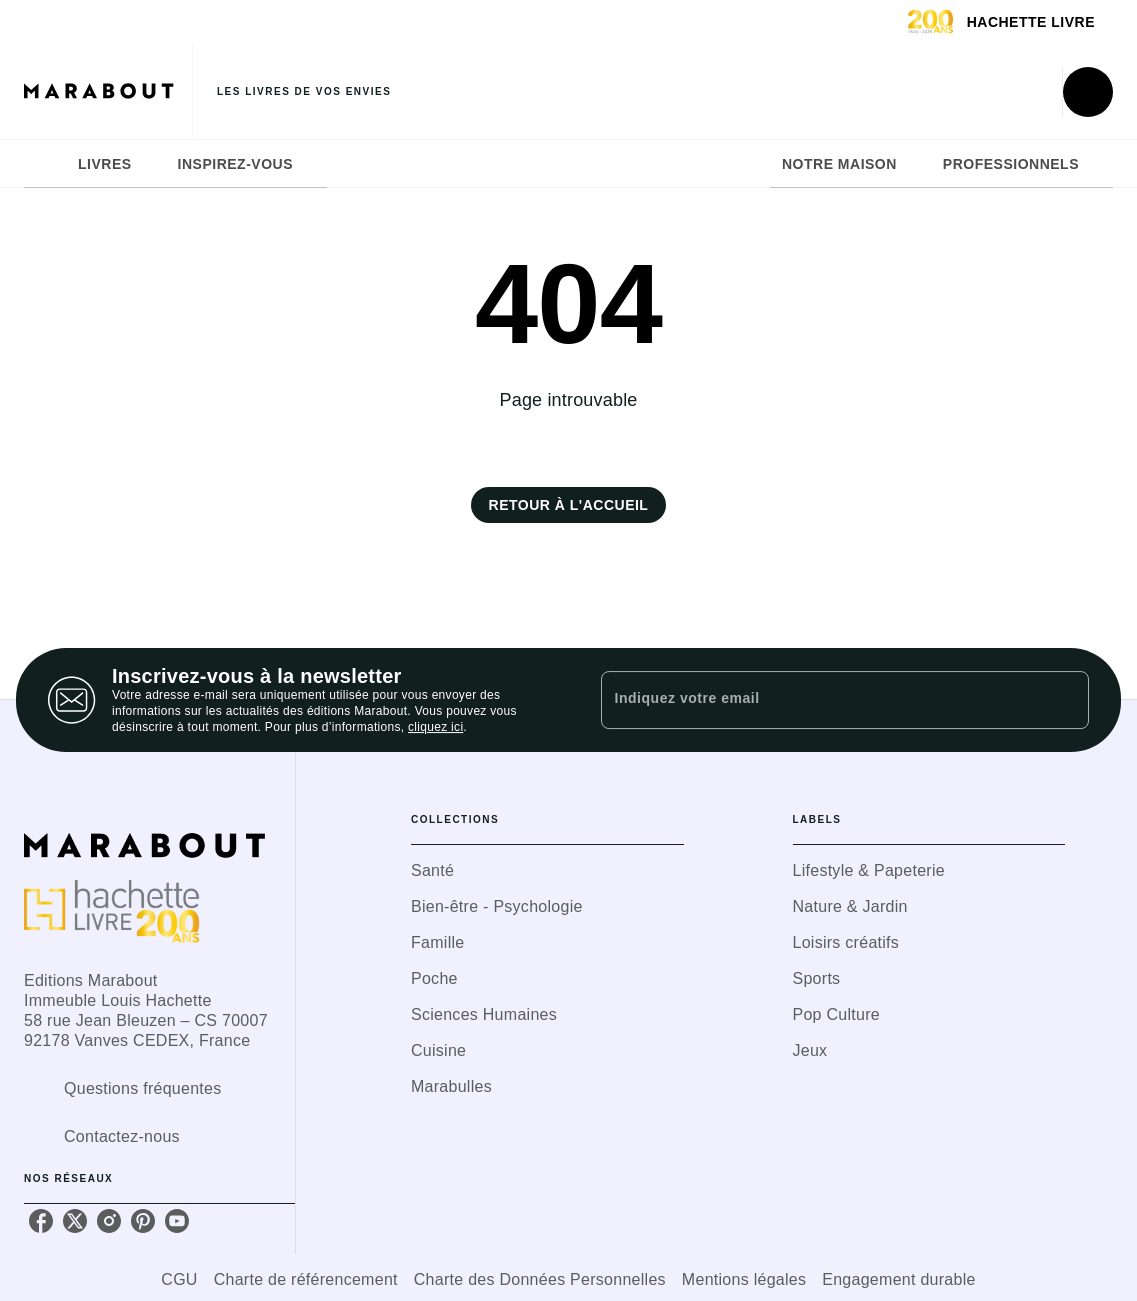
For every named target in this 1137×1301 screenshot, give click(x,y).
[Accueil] (108, 91)
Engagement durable (898, 1279)
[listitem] (41, 1221)
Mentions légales (744, 1279)
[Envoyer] (1065, 700)
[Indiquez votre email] (820, 700)
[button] (569, 505)
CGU (179, 1279)
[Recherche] (1088, 92)
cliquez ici (435, 727)
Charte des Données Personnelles (540, 1279)
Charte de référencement (306, 1279)
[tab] (45, 164)
